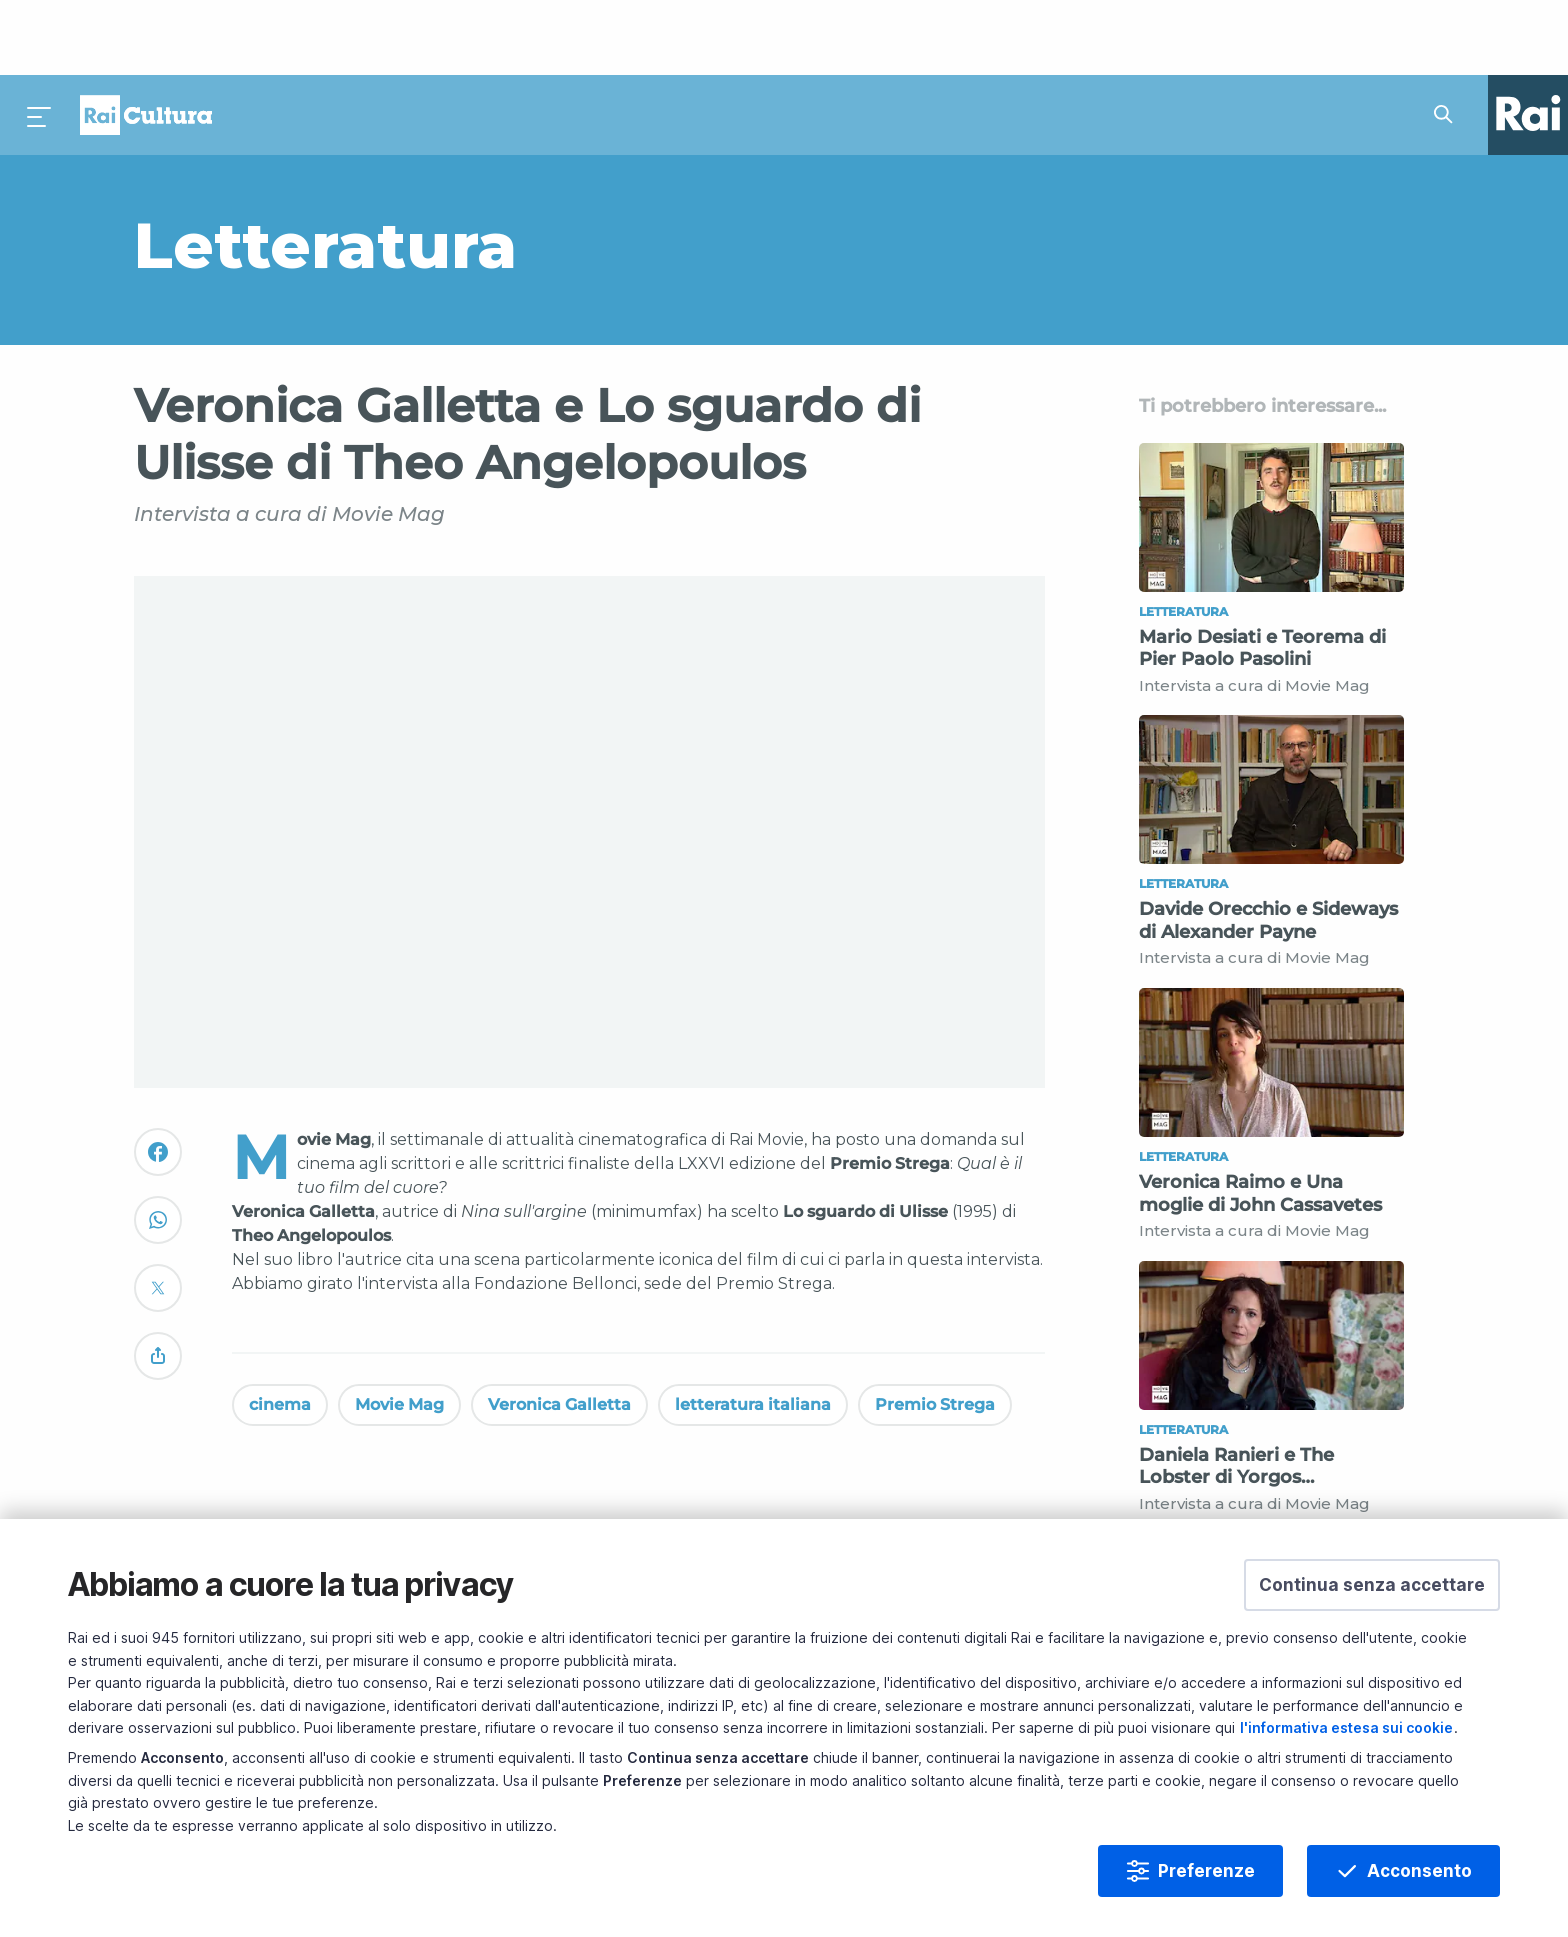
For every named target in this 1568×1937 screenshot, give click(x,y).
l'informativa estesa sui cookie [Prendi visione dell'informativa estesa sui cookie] (1346, 1727)
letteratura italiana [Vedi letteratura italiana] (753, 1329)
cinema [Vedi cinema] (280, 1329)
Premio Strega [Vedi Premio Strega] (935, 1329)
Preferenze (1206, 1871)
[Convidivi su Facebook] (158, 1085)
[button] (1372, 1585)
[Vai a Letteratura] (567, 170)
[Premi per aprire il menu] (40, 40)
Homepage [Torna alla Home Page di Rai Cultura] (146, 40)
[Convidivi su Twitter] (158, 1221)
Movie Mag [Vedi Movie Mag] (399, 1329)
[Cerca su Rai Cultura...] (1449, 40)
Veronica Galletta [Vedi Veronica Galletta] (559, 1329)
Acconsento (1419, 1871)
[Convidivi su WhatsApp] (158, 1153)
